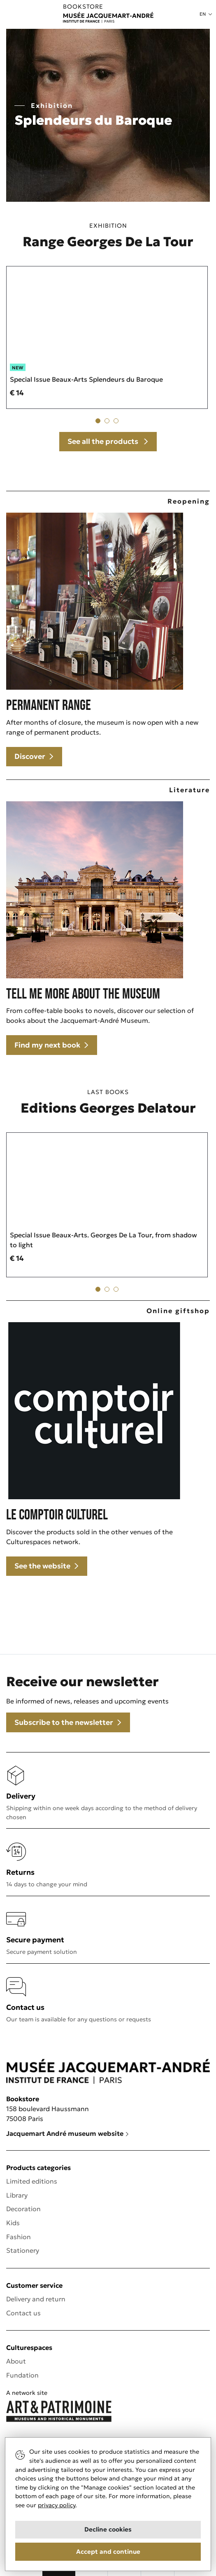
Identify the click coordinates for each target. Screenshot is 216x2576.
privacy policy (56, 2505)
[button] (205, 14)
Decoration (23, 2209)
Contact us (23, 2313)
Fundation (22, 2375)
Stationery (22, 2250)
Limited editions (31, 2181)
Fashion (18, 2237)
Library (17, 2195)
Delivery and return (35, 2299)
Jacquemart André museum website (67, 2133)
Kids (13, 2223)
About (16, 2361)
